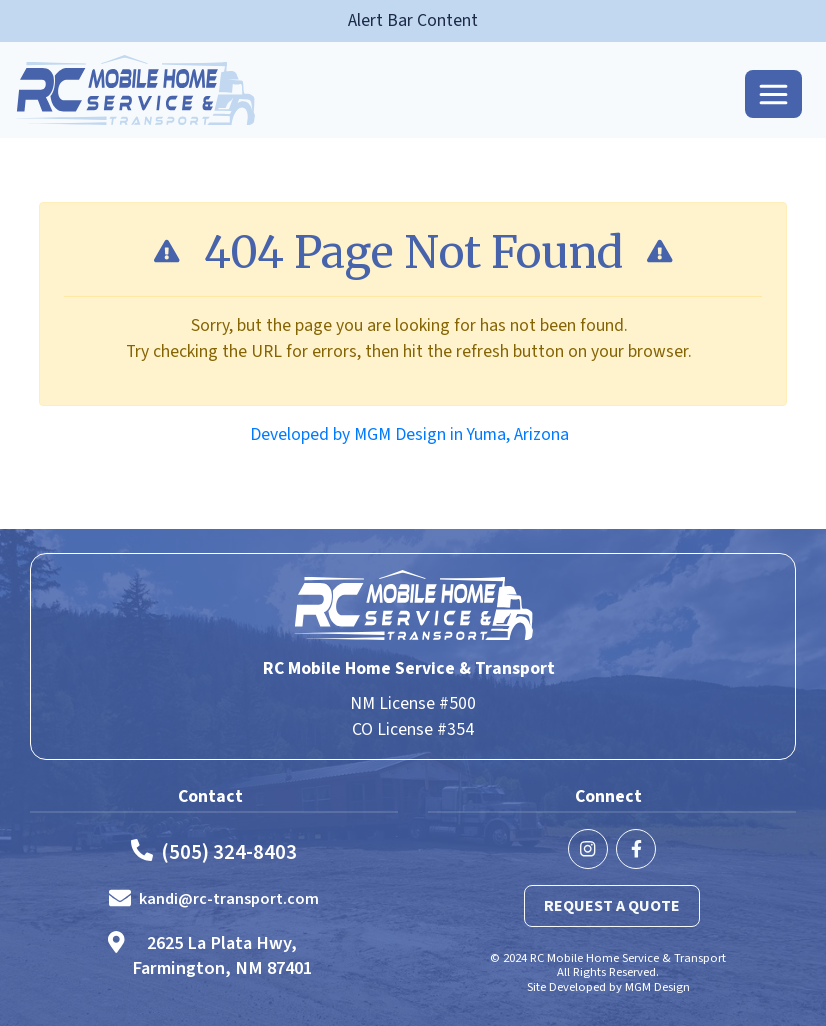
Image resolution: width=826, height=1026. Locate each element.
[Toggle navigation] (773, 94)
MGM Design (657, 987)
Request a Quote (612, 906)
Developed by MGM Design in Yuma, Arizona (409, 434)
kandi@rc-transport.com (229, 899)
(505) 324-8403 (229, 853)
